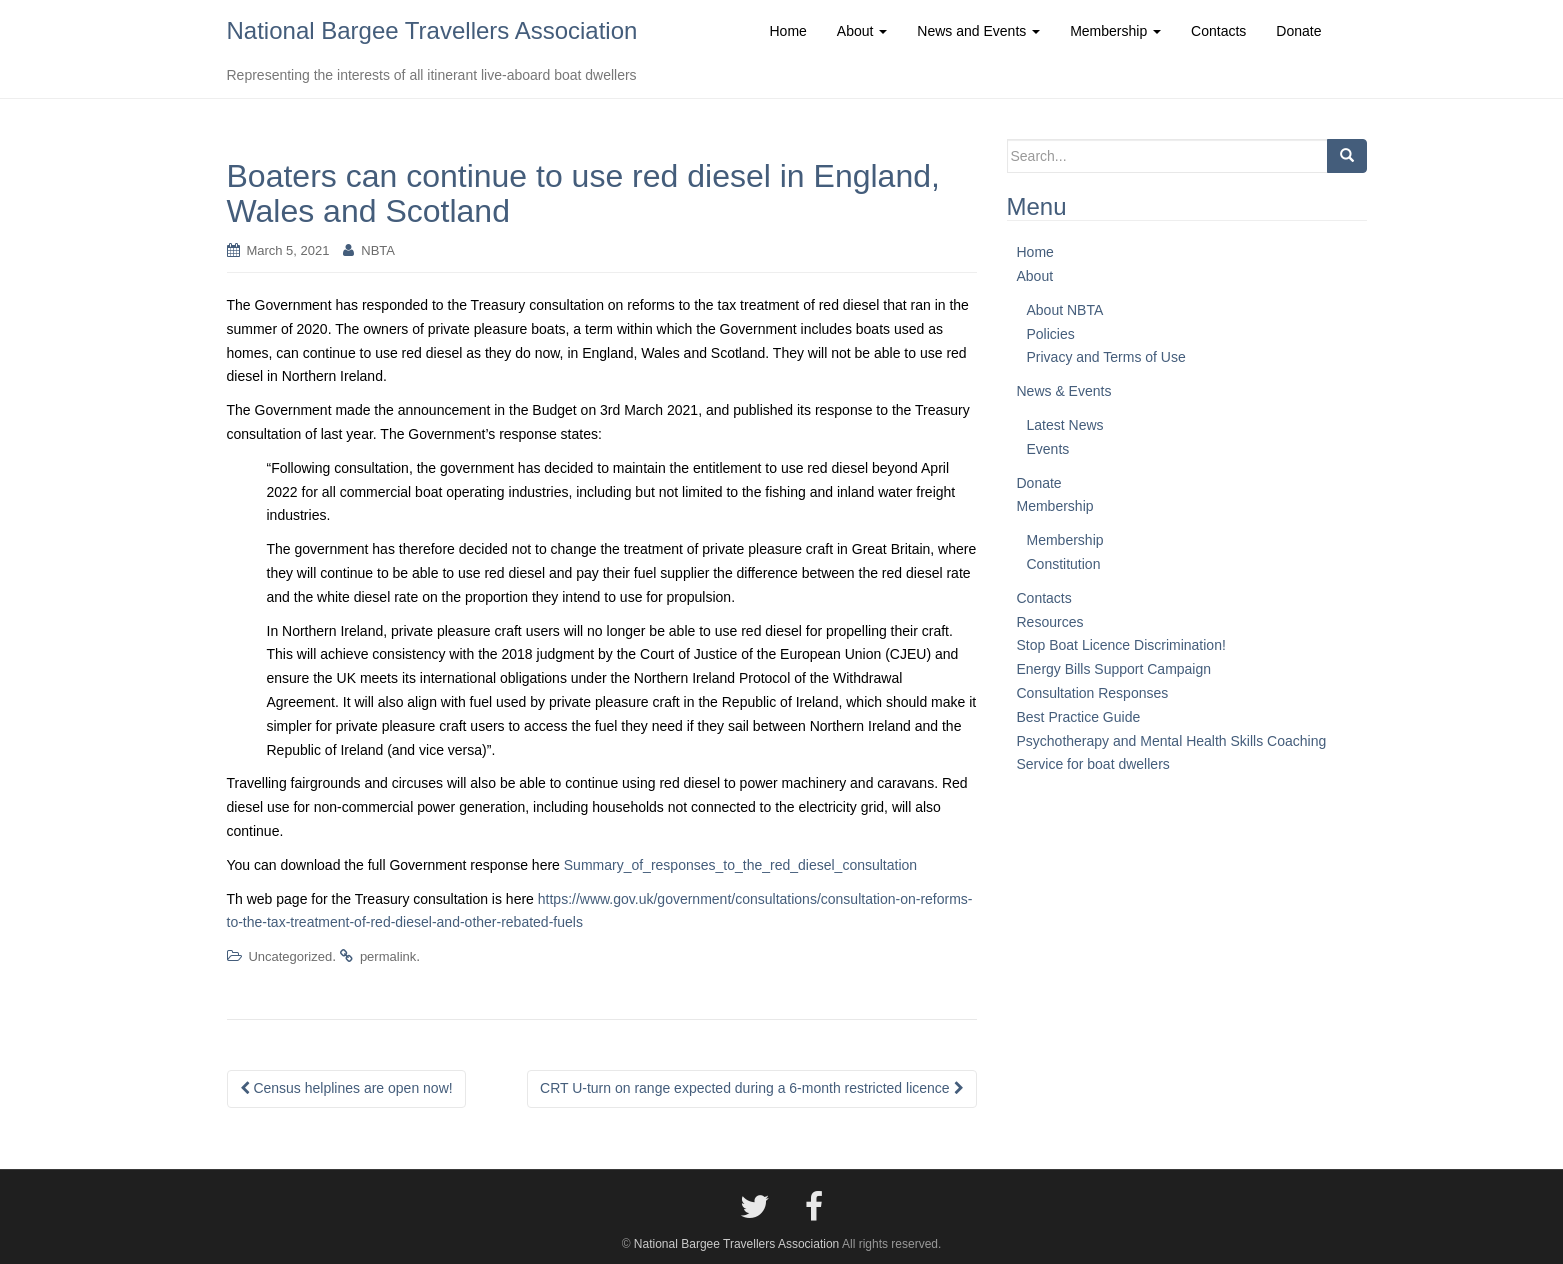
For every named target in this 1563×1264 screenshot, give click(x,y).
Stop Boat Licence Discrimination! (1121, 645)
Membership (1055, 506)
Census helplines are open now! (346, 1088)
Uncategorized (290, 956)
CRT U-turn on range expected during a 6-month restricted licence (751, 1088)
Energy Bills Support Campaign (1114, 669)
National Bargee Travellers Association (432, 30)
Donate (1039, 483)
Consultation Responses (1093, 693)
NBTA (378, 250)
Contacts (1044, 598)
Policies (1051, 334)
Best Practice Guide (1079, 717)
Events (1048, 449)
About (1035, 276)
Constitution (1064, 564)
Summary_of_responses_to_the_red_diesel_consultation (740, 865)
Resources (1050, 622)
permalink (388, 956)
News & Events (1064, 391)
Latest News (1065, 425)
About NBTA (1065, 310)
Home (1035, 252)
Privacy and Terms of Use (1106, 357)
